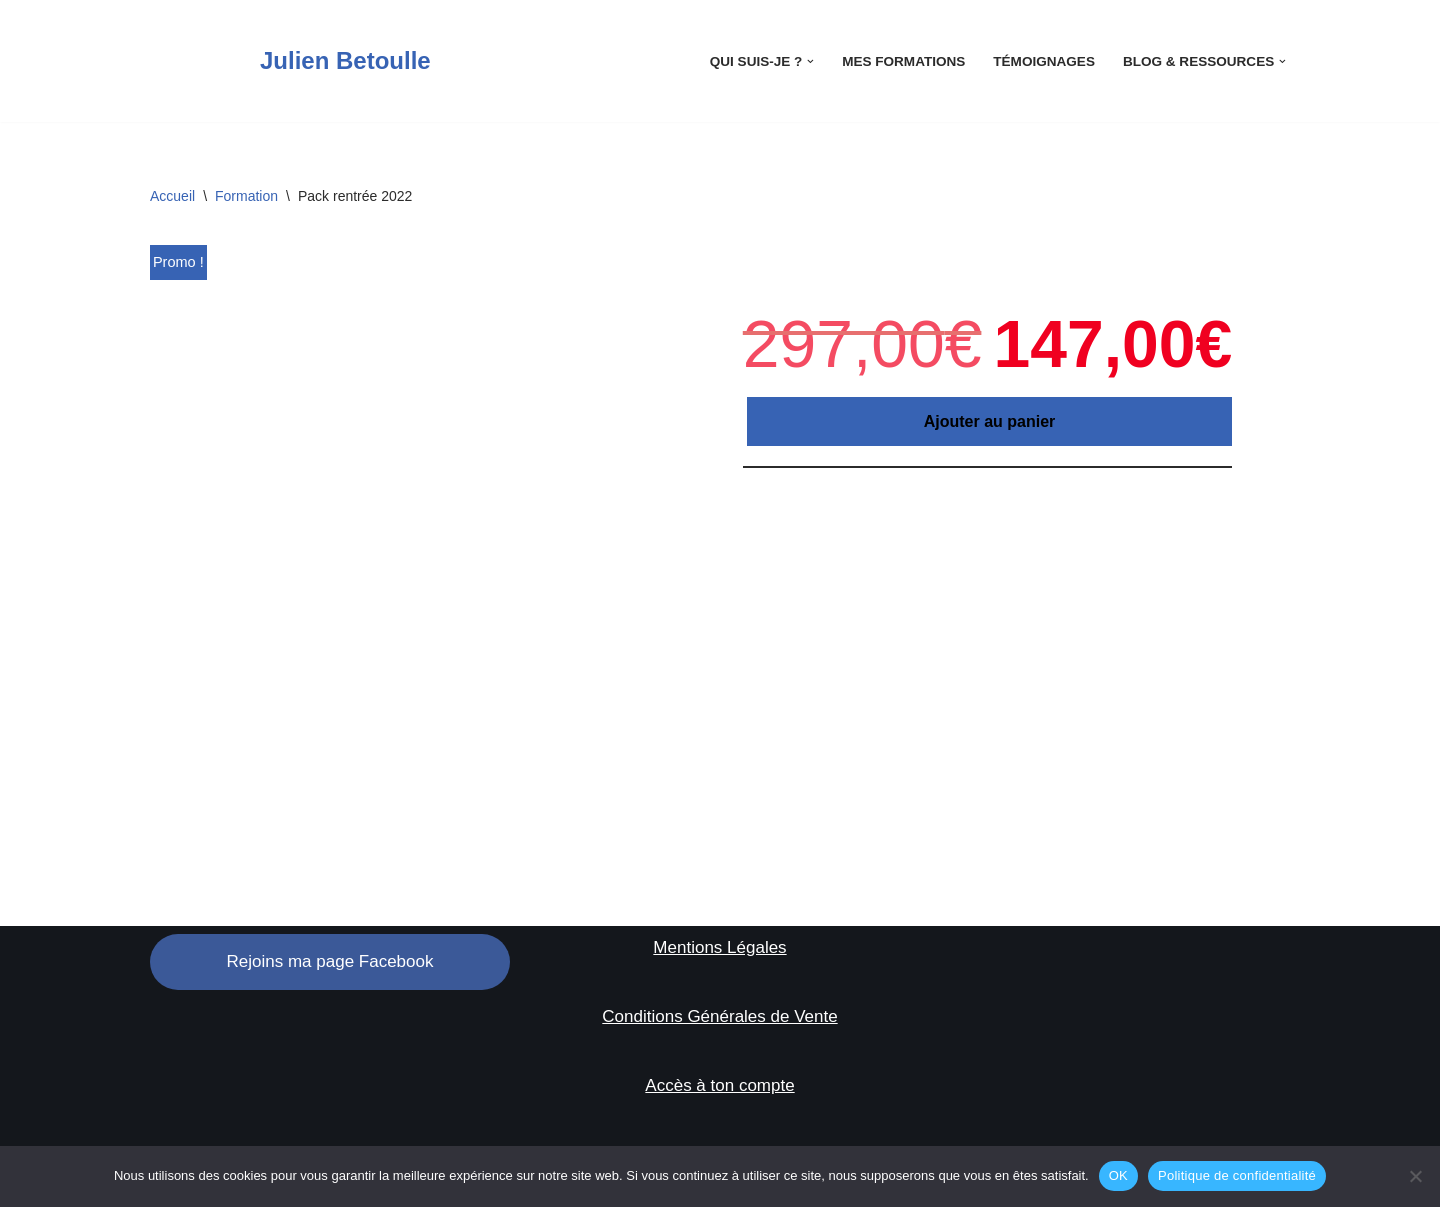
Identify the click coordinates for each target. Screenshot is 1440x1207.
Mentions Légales (719, 948)
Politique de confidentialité (1237, 1175)
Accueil (172, 196)
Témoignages (1043, 61)
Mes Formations (903, 61)
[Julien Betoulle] (290, 61)
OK (1118, 1175)
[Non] (1415, 1176)
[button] (809, 61)
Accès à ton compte (719, 1085)
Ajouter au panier (990, 421)
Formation (246, 196)
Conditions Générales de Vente (719, 1016)
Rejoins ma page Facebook (330, 961)
